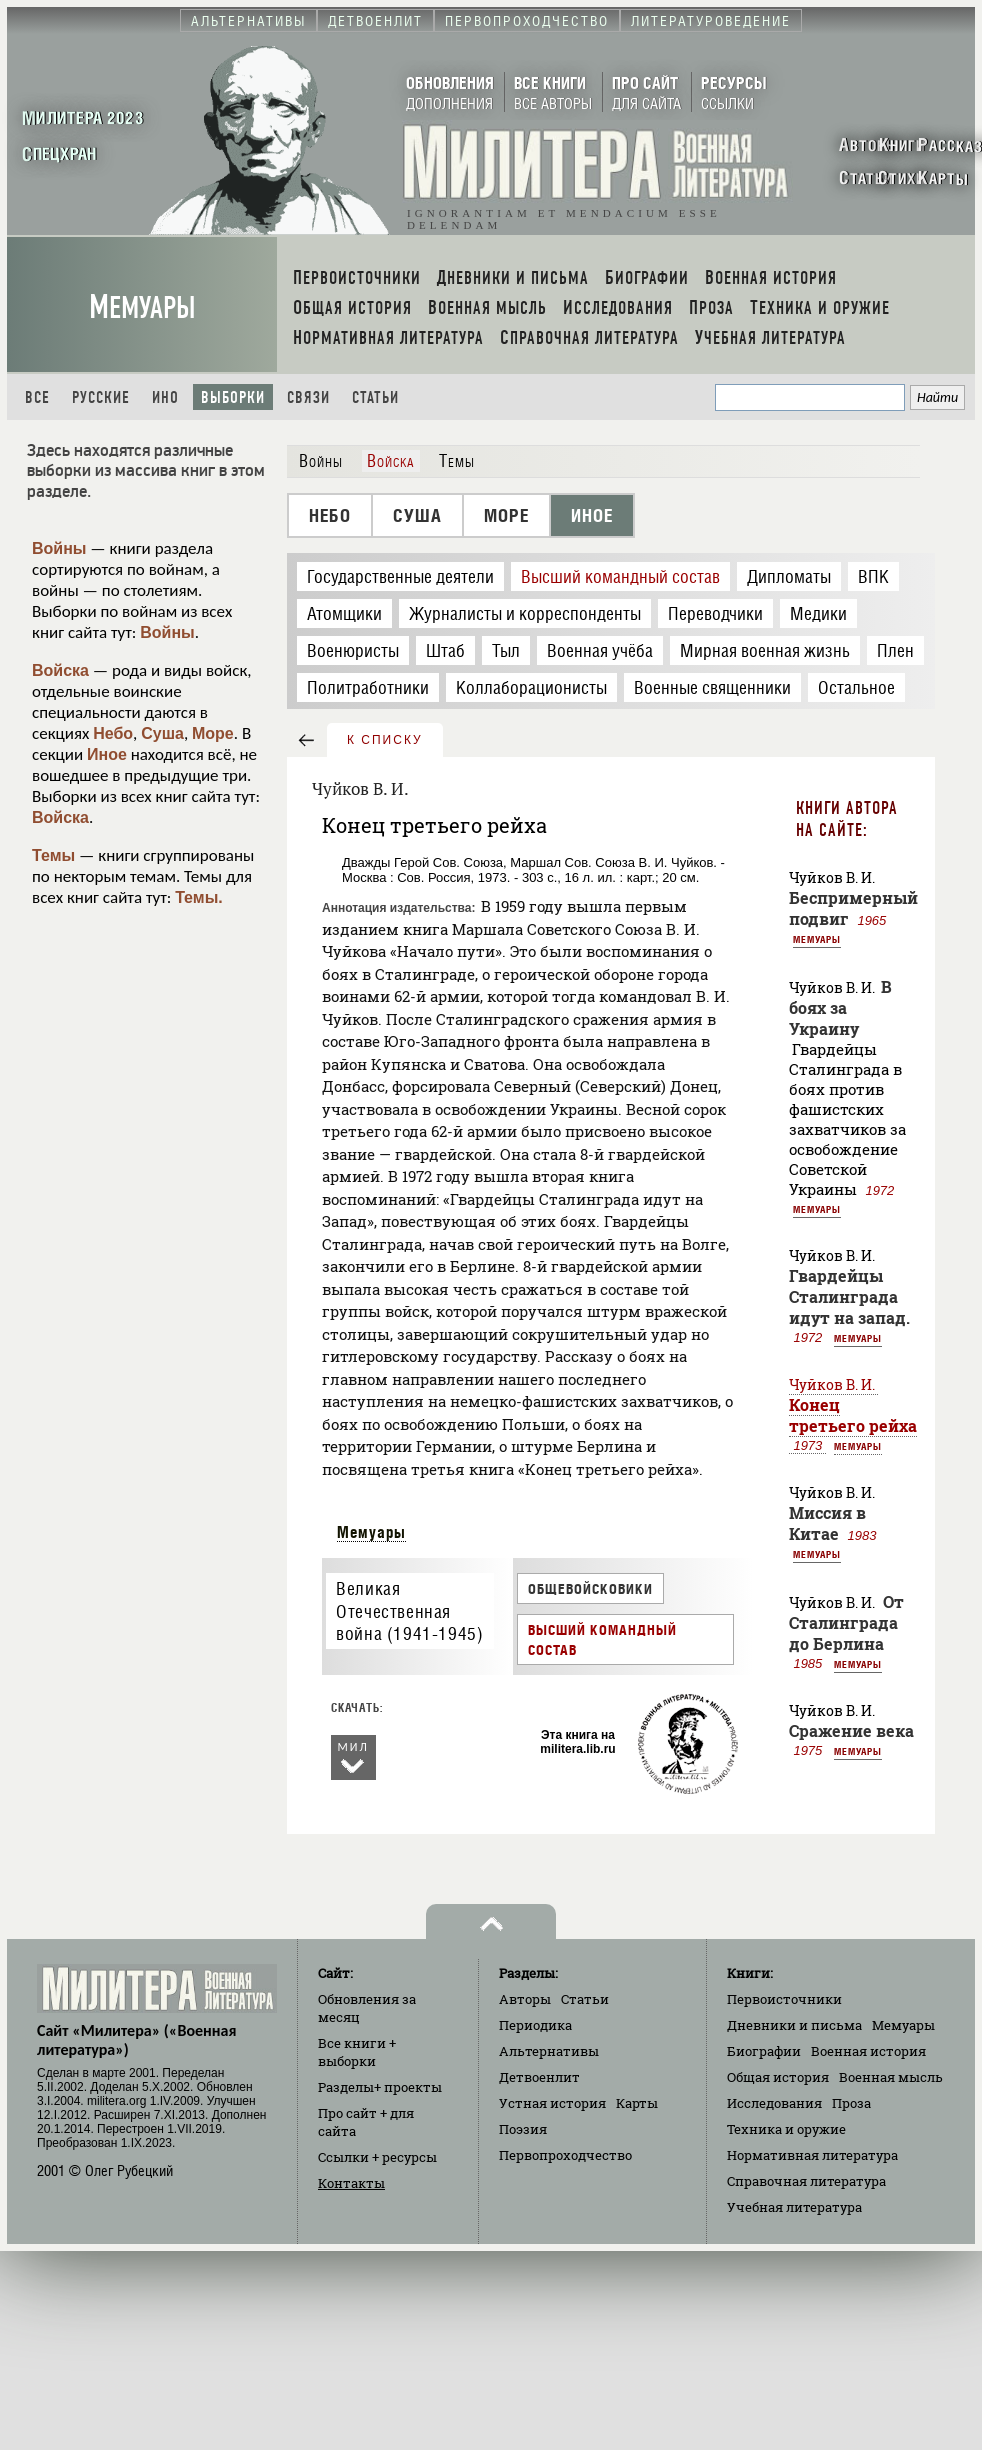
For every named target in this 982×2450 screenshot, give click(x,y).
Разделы (380, 2087)
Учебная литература (794, 2207)
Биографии (764, 2051)
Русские (101, 397)
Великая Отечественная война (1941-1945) (409, 1611)
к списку (385, 740)
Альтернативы (549, 2051)
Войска (60, 670)
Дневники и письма (794, 2025)
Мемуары (142, 307)
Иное (107, 754)
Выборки (233, 397)
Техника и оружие (786, 2129)
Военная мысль (891, 2077)
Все (37, 397)
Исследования (774, 2103)
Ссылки (377, 2157)
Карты (637, 2103)
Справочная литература (806, 2181)
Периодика (535, 2025)
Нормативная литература (812, 2155)
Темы (53, 855)
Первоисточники (784, 1999)
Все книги (357, 2052)
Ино (165, 397)
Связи (308, 397)
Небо (113, 733)
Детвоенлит (539, 2077)
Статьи (375, 397)
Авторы (525, 1999)
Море (213, 733)
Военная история (868, 2051)
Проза (851, 2103)
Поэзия (523, 2129)
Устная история (552, 2103)
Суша (162, 733)
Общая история (778, 2077)
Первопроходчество (565, 2155)
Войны (59, 548)
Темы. (199, 897)
